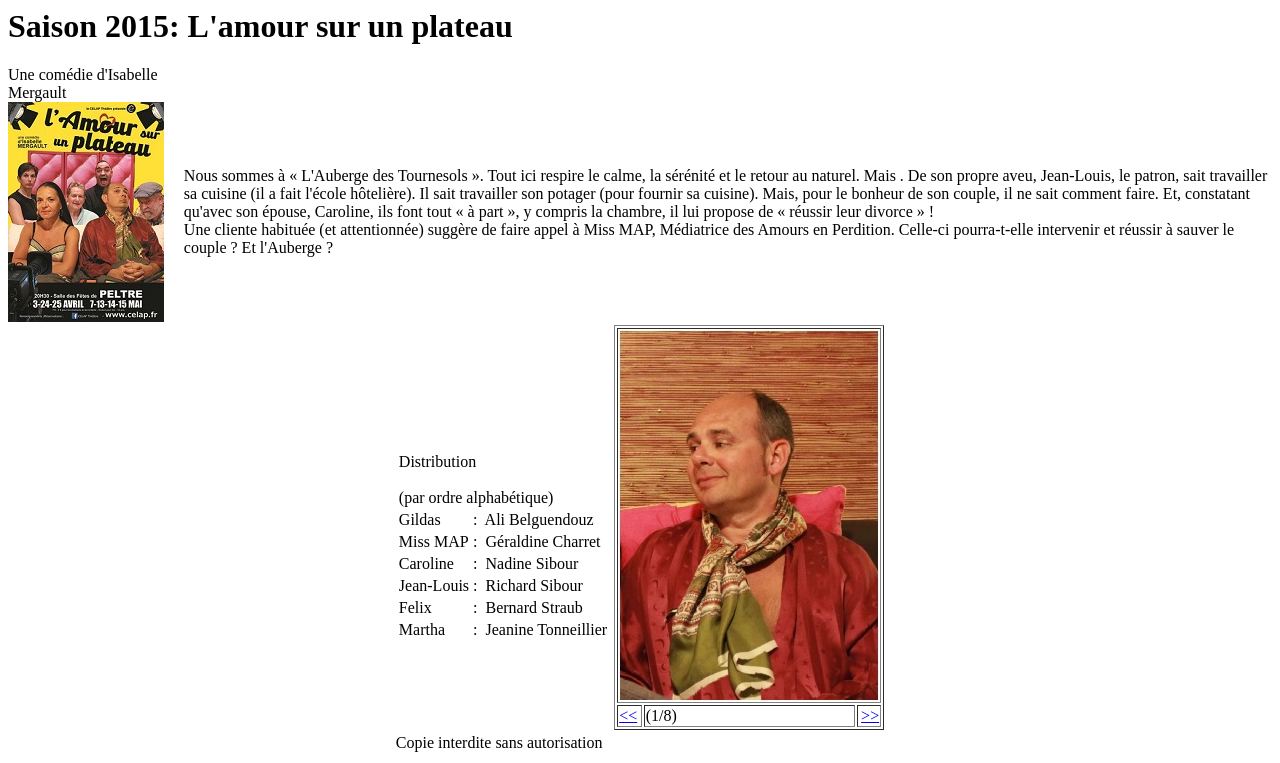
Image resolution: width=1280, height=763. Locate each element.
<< (628, 715)
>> (870, 715)
